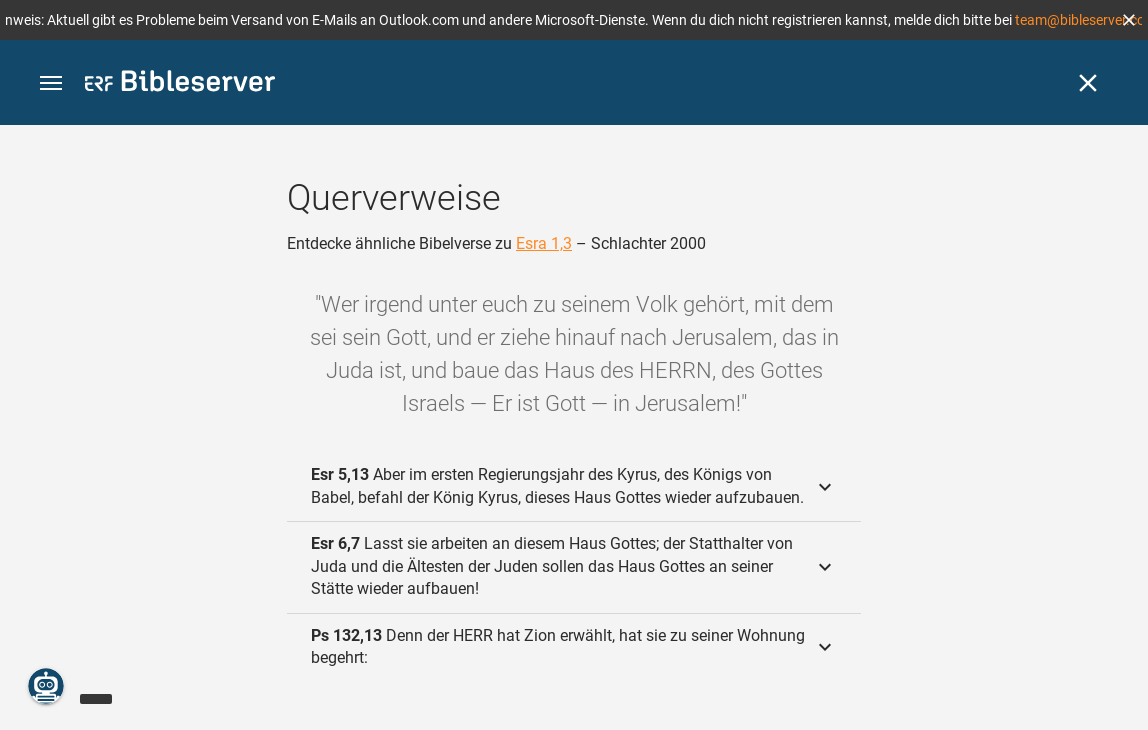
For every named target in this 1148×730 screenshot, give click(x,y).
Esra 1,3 (544, 243)
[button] (1129, 20)
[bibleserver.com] (180, 84)
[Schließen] (1088, 83)
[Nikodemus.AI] (46, 686)
